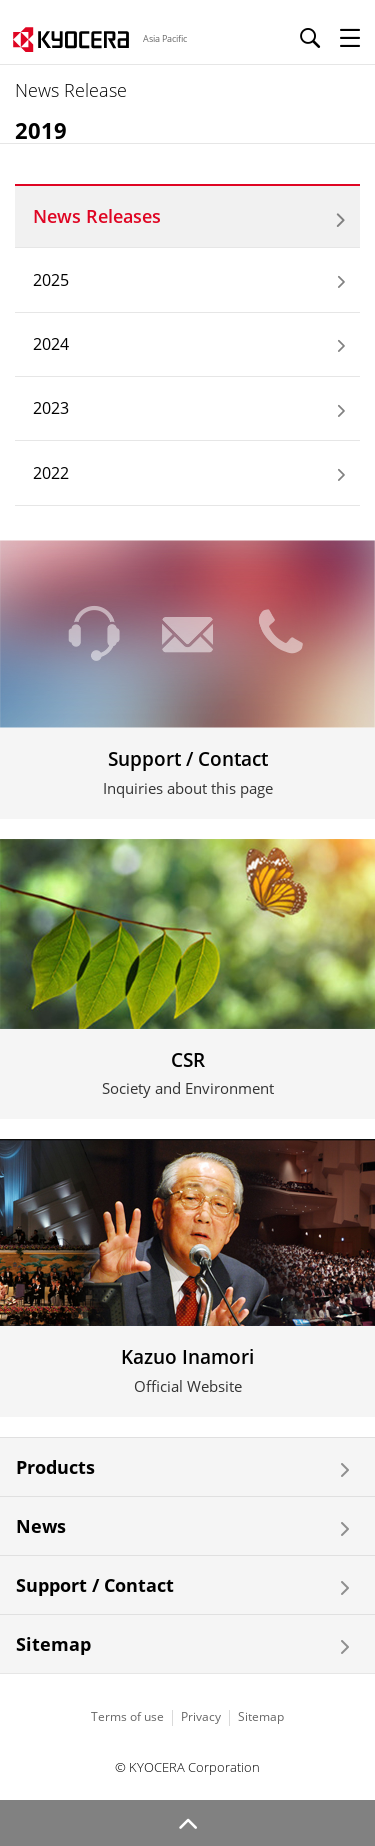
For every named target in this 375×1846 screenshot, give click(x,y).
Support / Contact (95, 1585)
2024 (51, 344)
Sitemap (53, 1644)
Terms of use (127, 1716)
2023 (51, 408)
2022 (51, 473)
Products (55, 1467)
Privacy (201, 1716)
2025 (51, 280)
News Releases (97, 216)
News (41, 1526)
